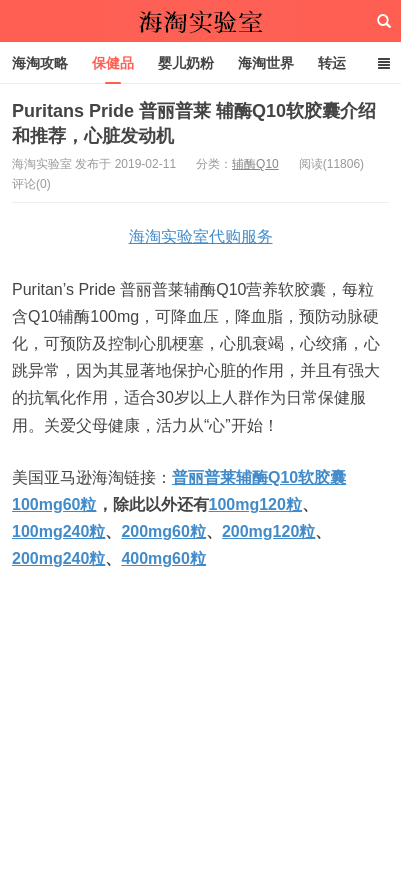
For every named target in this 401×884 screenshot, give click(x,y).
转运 (332, 63)
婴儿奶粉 (186, 63)
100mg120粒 (255, 504)
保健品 (113, 63)
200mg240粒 (58, 558)
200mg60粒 (163, 531)
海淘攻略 (40, 63)
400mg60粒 (163, 558)
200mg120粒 (268, 531)
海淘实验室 (201, 21)
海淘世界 (266, 63)
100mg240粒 (58, 531)
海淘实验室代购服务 (201, 236)
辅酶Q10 (255, 164)
